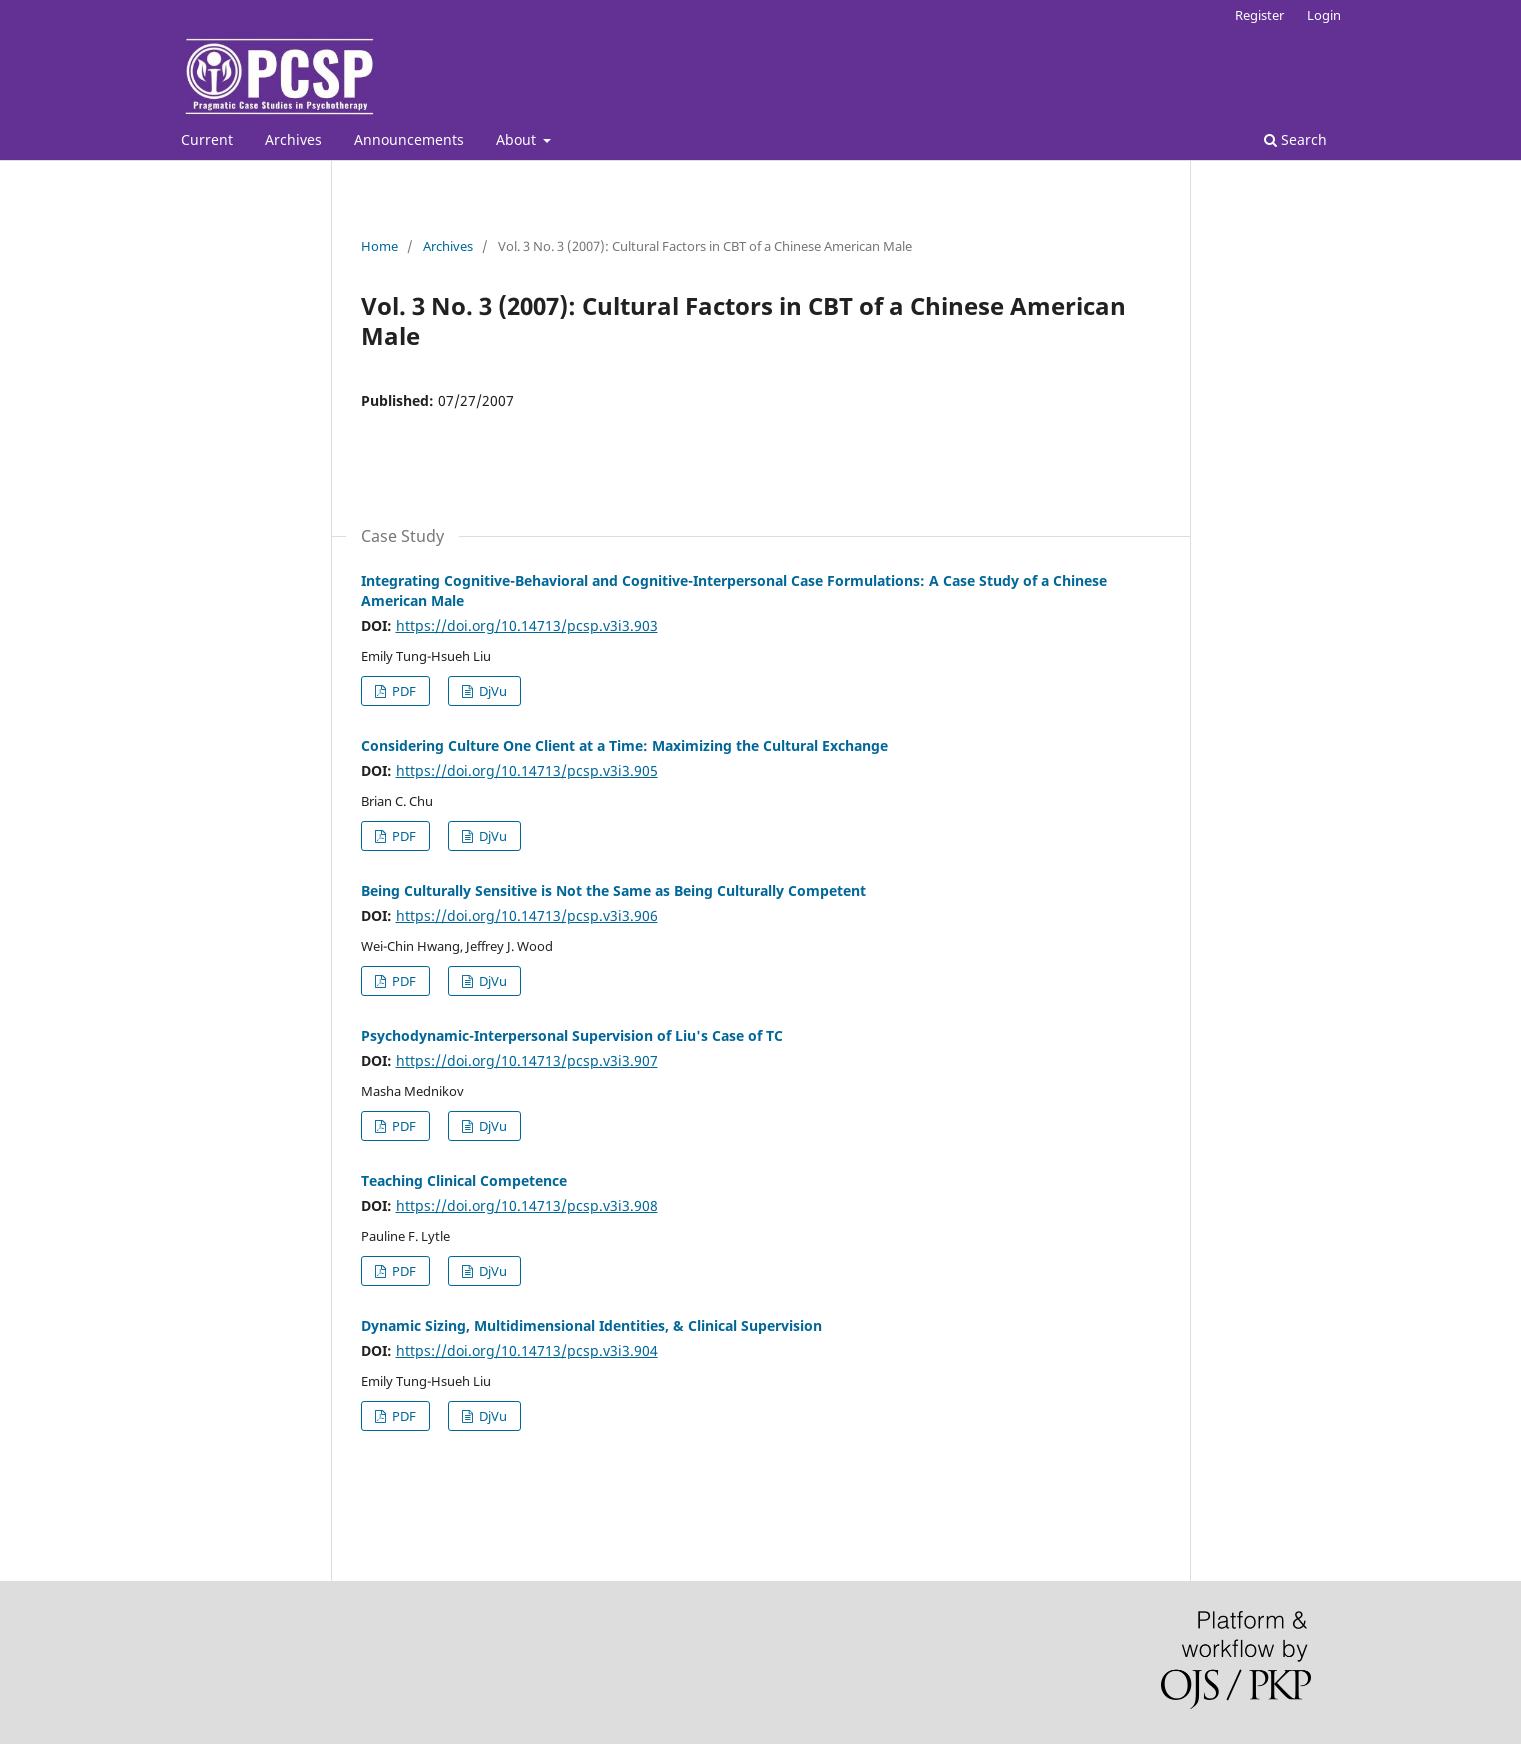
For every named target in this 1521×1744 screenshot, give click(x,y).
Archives (293, 139)
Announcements (409, 139)
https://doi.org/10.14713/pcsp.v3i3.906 (527, 915)
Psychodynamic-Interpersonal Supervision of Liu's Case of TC (572, 1035)
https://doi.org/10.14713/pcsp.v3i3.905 (527, 770)
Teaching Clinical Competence (464, 1180)
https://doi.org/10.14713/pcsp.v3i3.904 (527, 1350)
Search (1295, 139)
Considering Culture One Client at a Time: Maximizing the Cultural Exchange (624, 745)
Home (379, 246)
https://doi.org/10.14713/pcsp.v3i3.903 (527, 625)
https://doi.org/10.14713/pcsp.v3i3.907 (527, 1060)
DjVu (491, 691)
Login (1324, 15)
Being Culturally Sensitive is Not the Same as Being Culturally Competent (613, 890)
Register (1259, 15)
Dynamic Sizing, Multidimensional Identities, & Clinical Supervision (591, 1325)
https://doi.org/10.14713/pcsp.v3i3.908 (527, 1205)
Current (207, 139)
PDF (402, 691)
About (518, 139)
